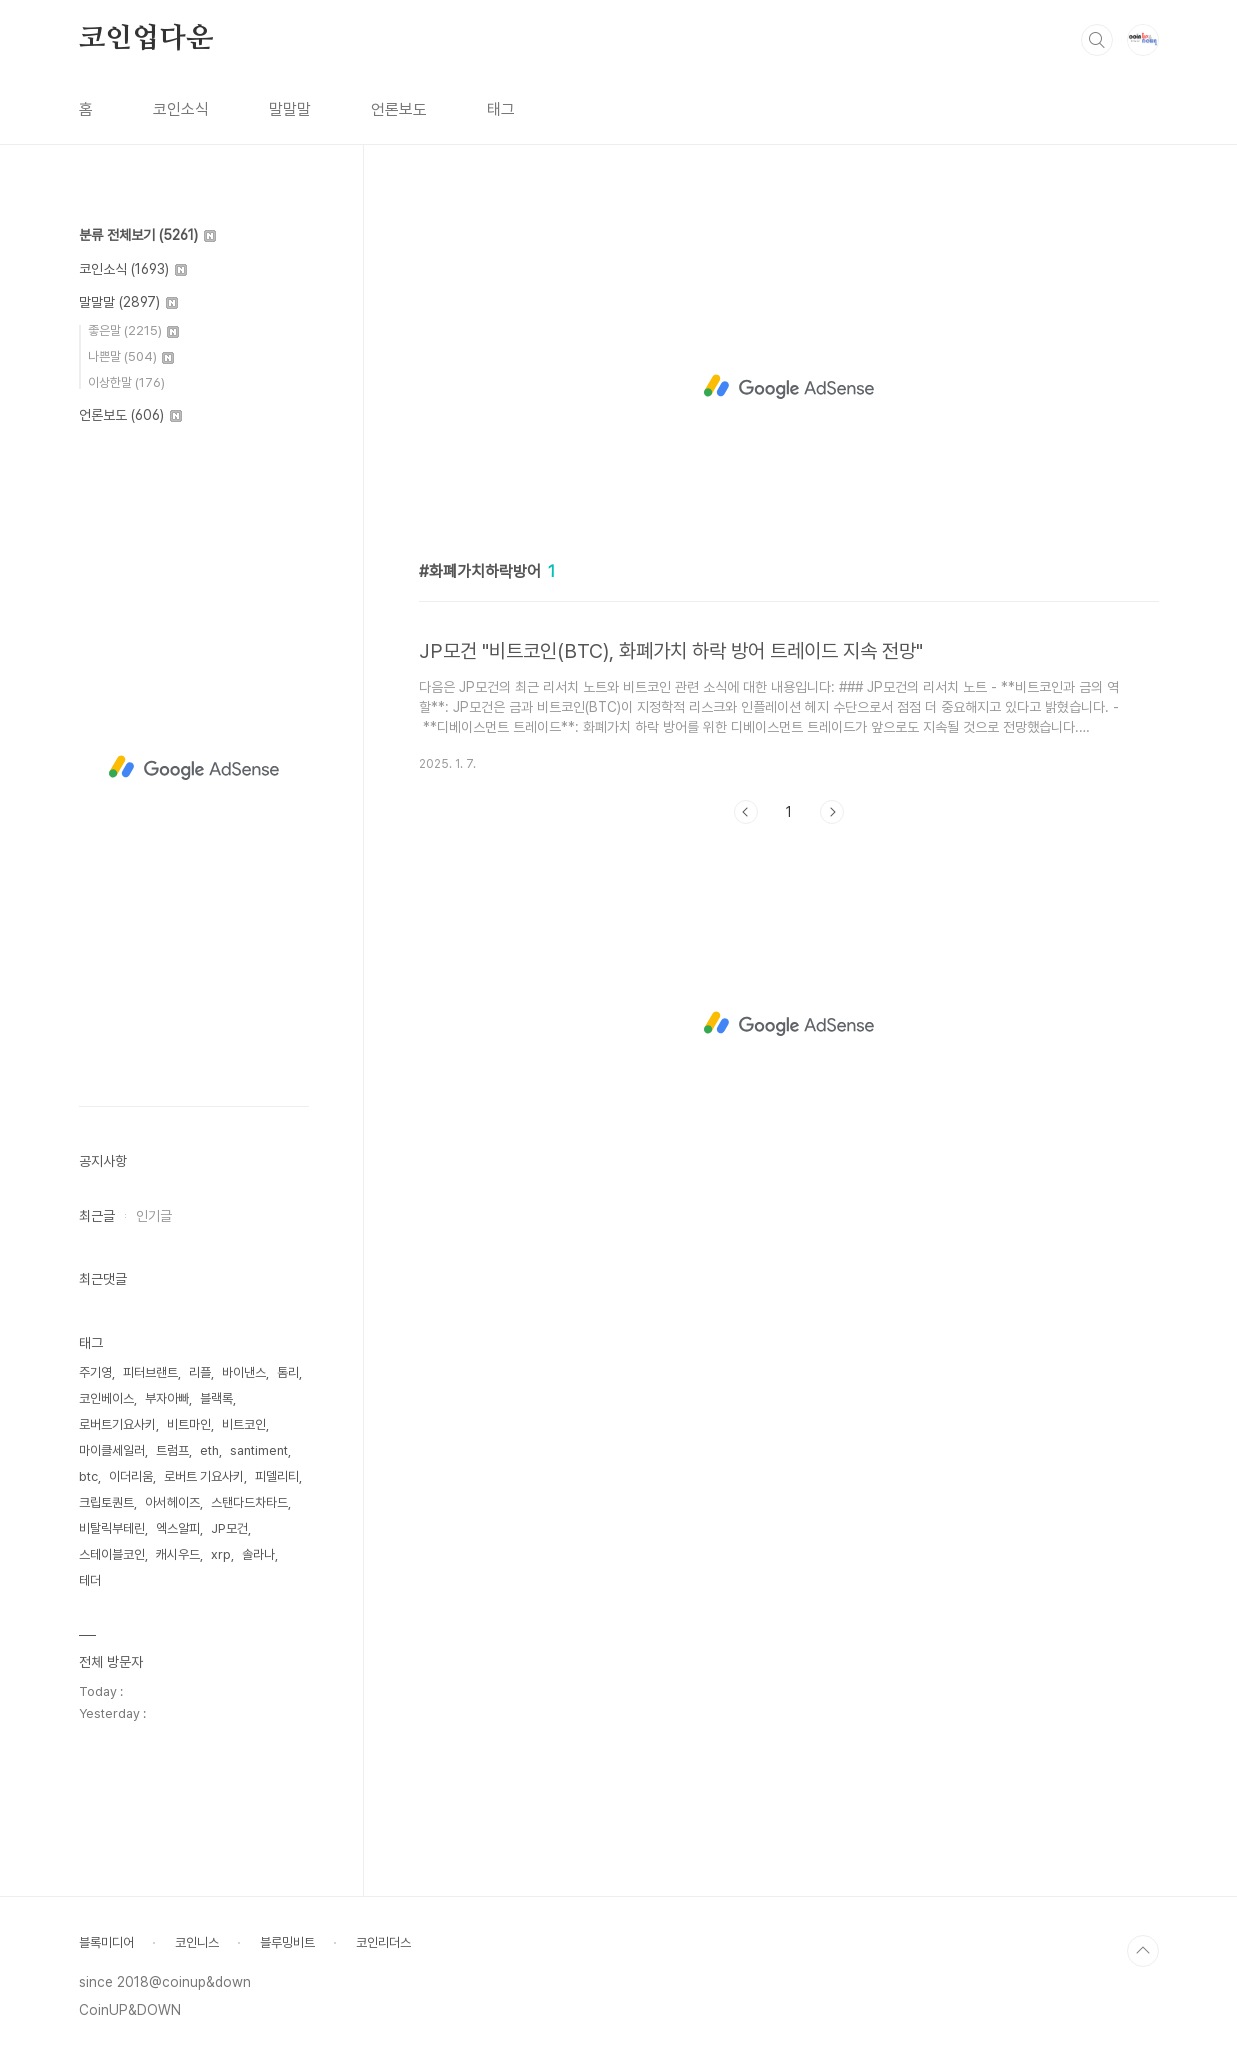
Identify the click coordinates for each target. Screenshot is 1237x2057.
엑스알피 (178, 1528)
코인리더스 (383, 1942)
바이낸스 (244, 1372)
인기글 (154, 1216)
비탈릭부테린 (112, 1528)
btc (88, 1476)
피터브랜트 (150, 1372)
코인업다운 (146, 39)
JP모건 (229, 1528)
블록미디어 (106, 1942)
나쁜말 (131, 356)
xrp (221, 1554)
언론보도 (399, 109)
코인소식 (181, 109)
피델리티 (277, 1476)
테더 (90, 1580)
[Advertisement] (789, 387)
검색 (1097, 40)
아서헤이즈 (172, 1502)
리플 (200, 1372)
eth (209, 1450)
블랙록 (216, 1398)
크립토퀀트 (106, 1502)
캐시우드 (178, 1554)
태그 (501, 109)
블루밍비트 (287, 1942)
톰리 (288, 1372)
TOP (1143, 1951)
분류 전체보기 (147, 235)
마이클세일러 (112, 1450)
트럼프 (172, 1450)
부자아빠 (167, 1398)
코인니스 (197, 1942)
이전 (746, 812)
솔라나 (258, 1554)
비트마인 (189, 1424)
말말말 (290, 109)
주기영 (95, 1372)
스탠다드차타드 (249, 1502)
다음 (832, 812)
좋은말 (133, 330)
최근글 (97, 1216)
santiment (259, 1450)
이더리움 (131, 1476)
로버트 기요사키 (204, 1476)
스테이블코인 (112, 1554)
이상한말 (126, 382)
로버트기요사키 (117, 1424)
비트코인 (244, 1424)
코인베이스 (106, 1398)
